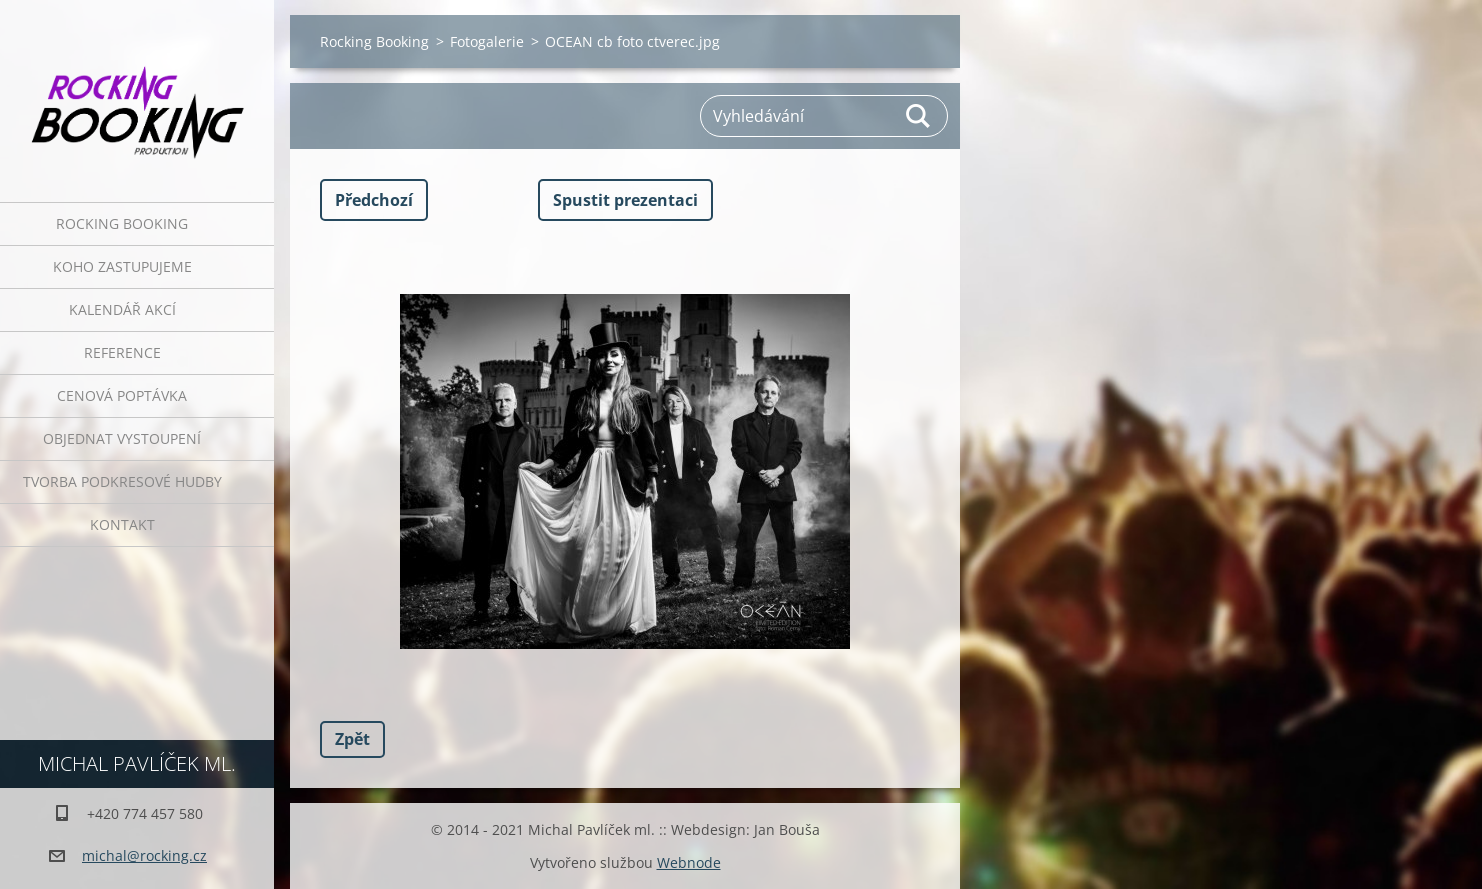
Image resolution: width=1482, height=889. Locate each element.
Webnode (689, 862)
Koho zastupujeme (122, 266)
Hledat (919, 116)
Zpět (352, 739)
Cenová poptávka (122, 395)
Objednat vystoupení (122, 438)
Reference (122, 352)
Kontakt (122, 524)
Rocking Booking (122, 223)
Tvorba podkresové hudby (122, 481)
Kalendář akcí (122, 309)
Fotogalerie (487, 41)
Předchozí (374, 200)
